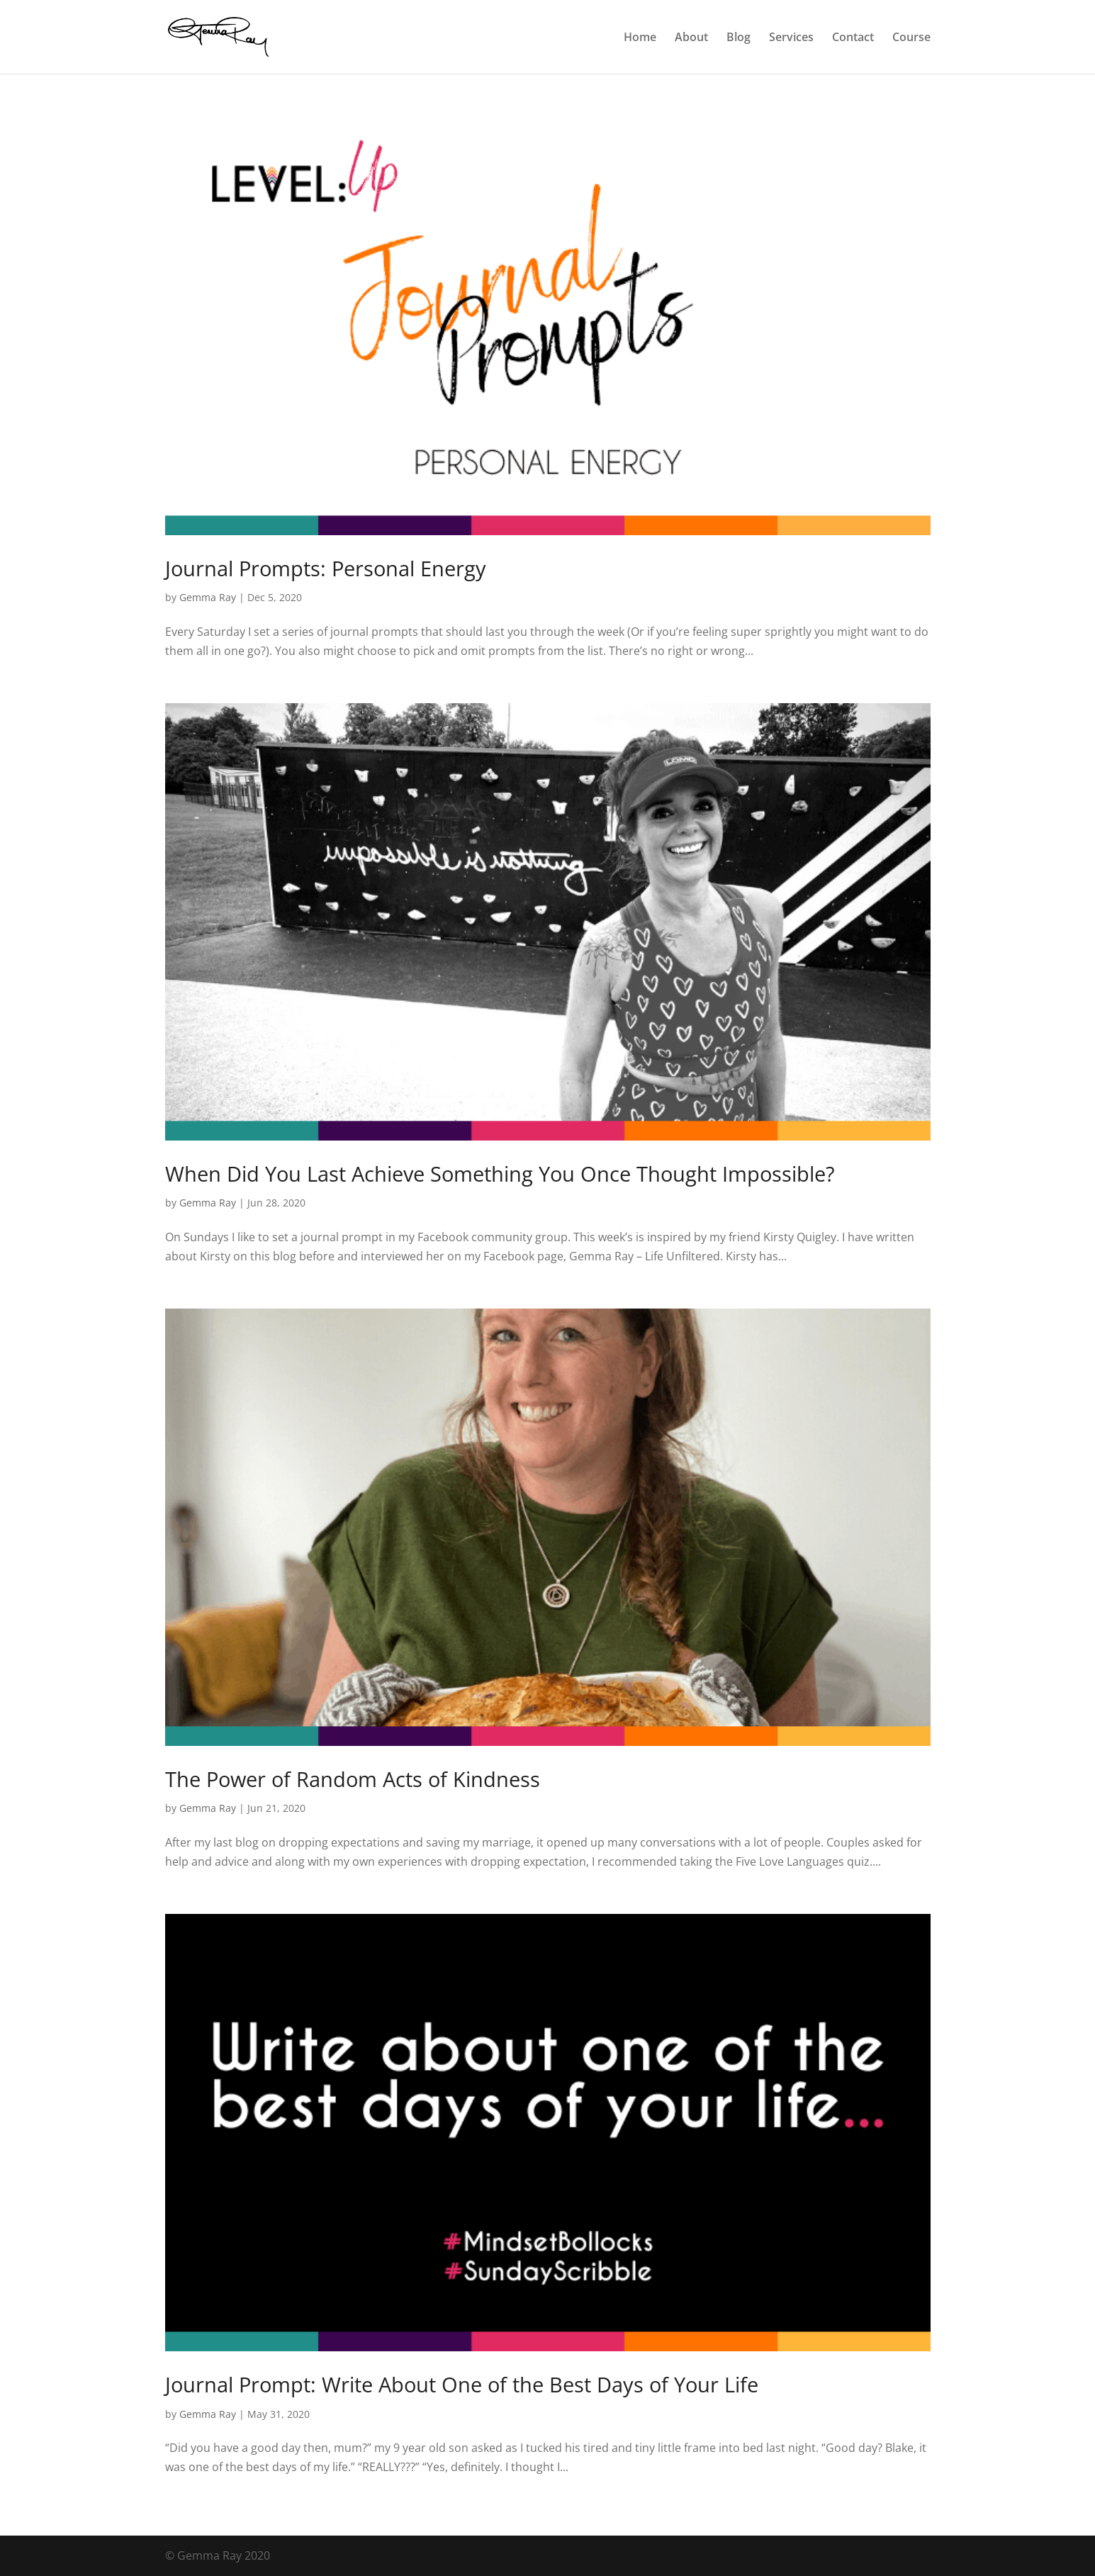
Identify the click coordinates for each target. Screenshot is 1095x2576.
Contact (853, 38)
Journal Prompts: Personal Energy (325, 568)
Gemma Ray (207, 597)
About (691, 38)
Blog (738, 38)
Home (640, 38)
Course (911, 38)
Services (791, 38)
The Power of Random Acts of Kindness (352, 1779)
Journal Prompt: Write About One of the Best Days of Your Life (461, 2384)
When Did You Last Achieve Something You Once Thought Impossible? (500, 1173)
